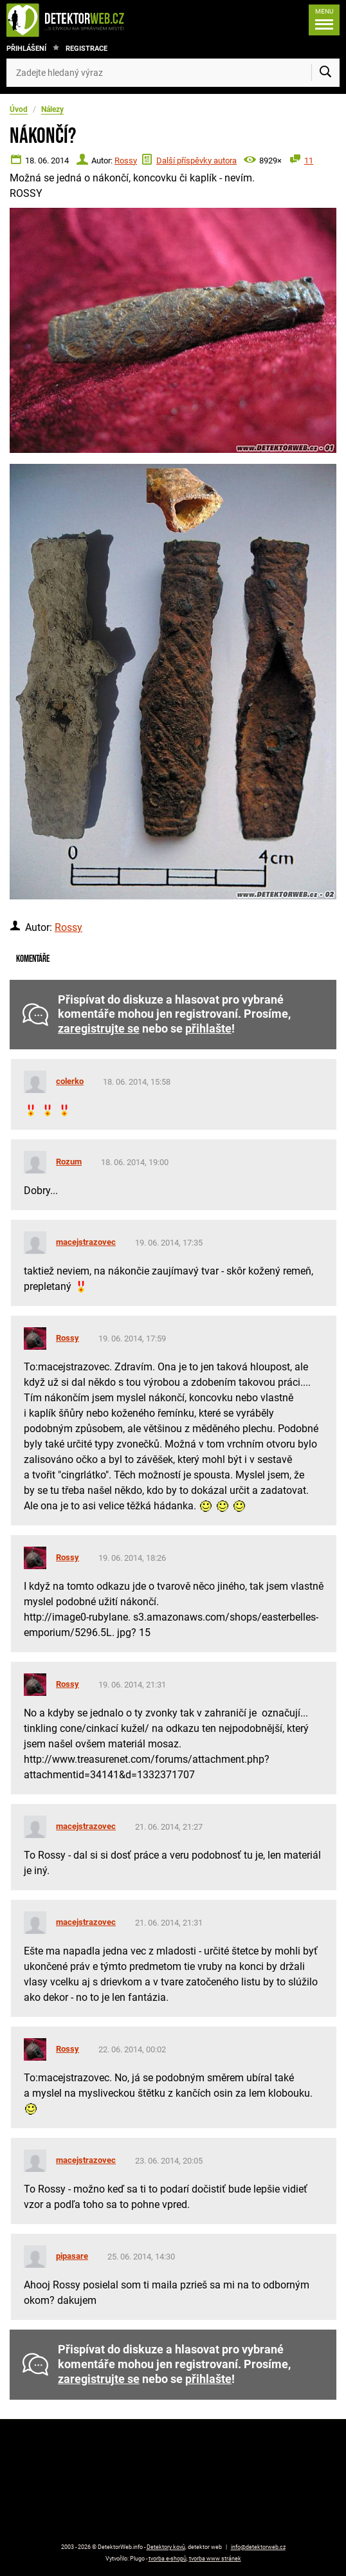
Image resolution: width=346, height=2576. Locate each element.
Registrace (86, 48)
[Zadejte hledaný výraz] (173, 73)
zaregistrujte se (99, 1028)
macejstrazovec (86, 1242)
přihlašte (208, 1028)
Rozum (69, 1161)
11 (308, 160)
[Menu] (324, 20)
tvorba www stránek (215, 2558)
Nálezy (52, 109)
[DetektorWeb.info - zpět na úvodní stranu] (78, 20)
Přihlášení (26, 48)
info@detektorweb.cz (258, 2547)
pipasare (72, 2256)
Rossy (125, 160)
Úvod (19, 109)
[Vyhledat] (325, 73)
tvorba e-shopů (168, 2558)
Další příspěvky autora (196, 160)
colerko (70, 1081)
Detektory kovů (166, 2547)
